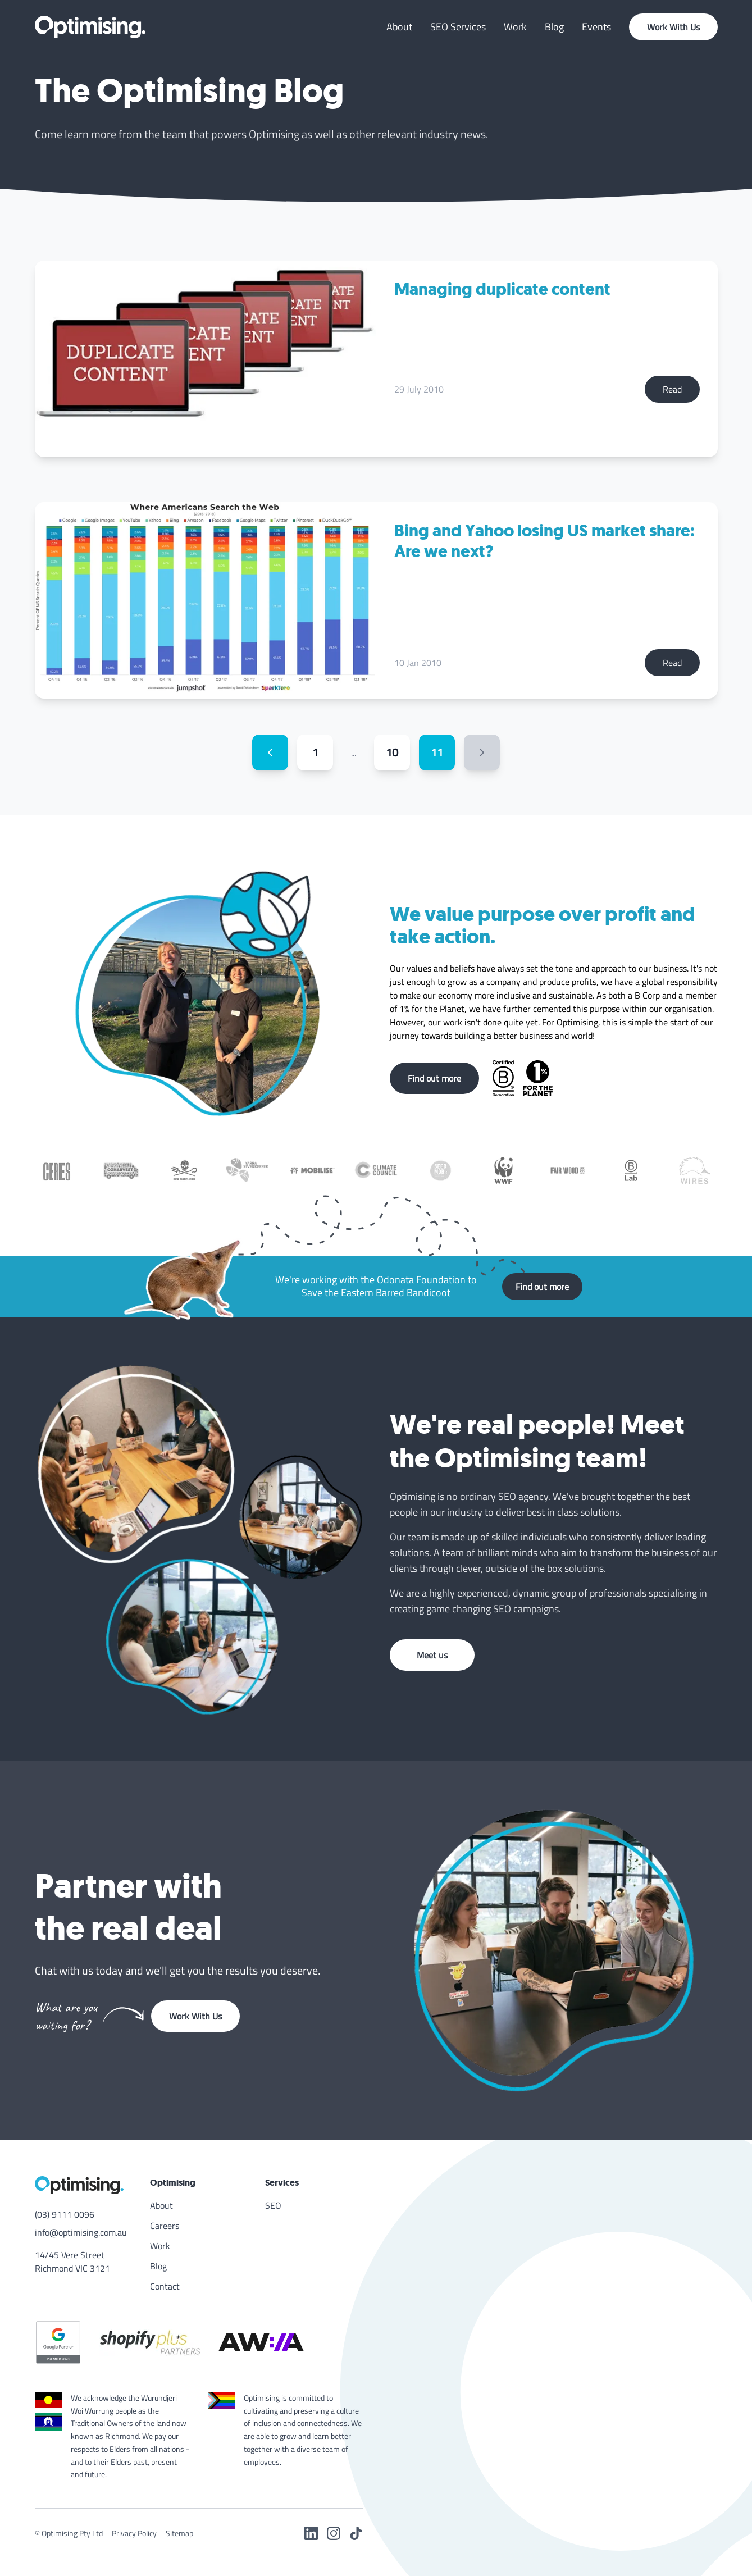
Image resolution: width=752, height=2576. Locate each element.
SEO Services (458, 26)
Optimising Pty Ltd (72, 2533)
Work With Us (673, 27)
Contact (165, 2286)
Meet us (432, 1655)
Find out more (434, 1078)
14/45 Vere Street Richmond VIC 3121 (72, 2261)
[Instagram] (333, 2533)
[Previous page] (270, 752)
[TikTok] (356, 2533)
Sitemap (179, 2533)
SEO (273, 2205)
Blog (554, 26)
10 (392, 752)
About (399, 26)
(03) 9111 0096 (64, 2214)
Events (596, 26)
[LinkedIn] (311, 2533)
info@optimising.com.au (81, 2232)
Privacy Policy (134, 2533)
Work (515, 26)
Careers (164, 2225)
